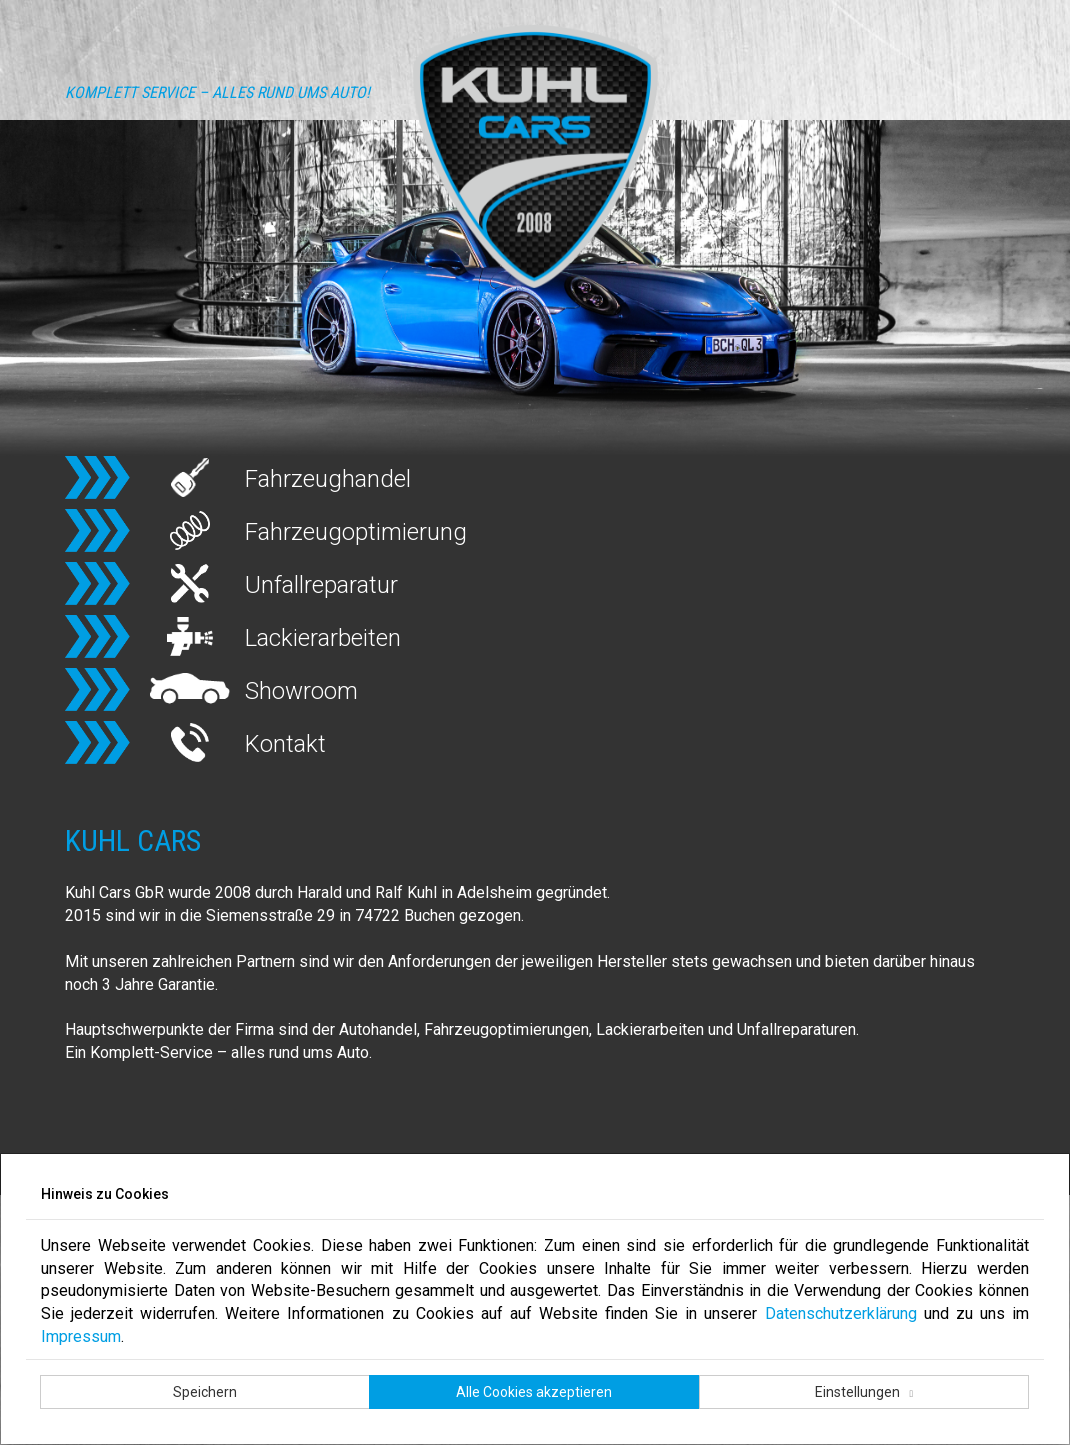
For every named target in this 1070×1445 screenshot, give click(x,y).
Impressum (81, 1336)
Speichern (205, 1392)
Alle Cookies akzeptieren (534, 1392)
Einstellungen (859, 1392)
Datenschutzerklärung (841, 1313)
